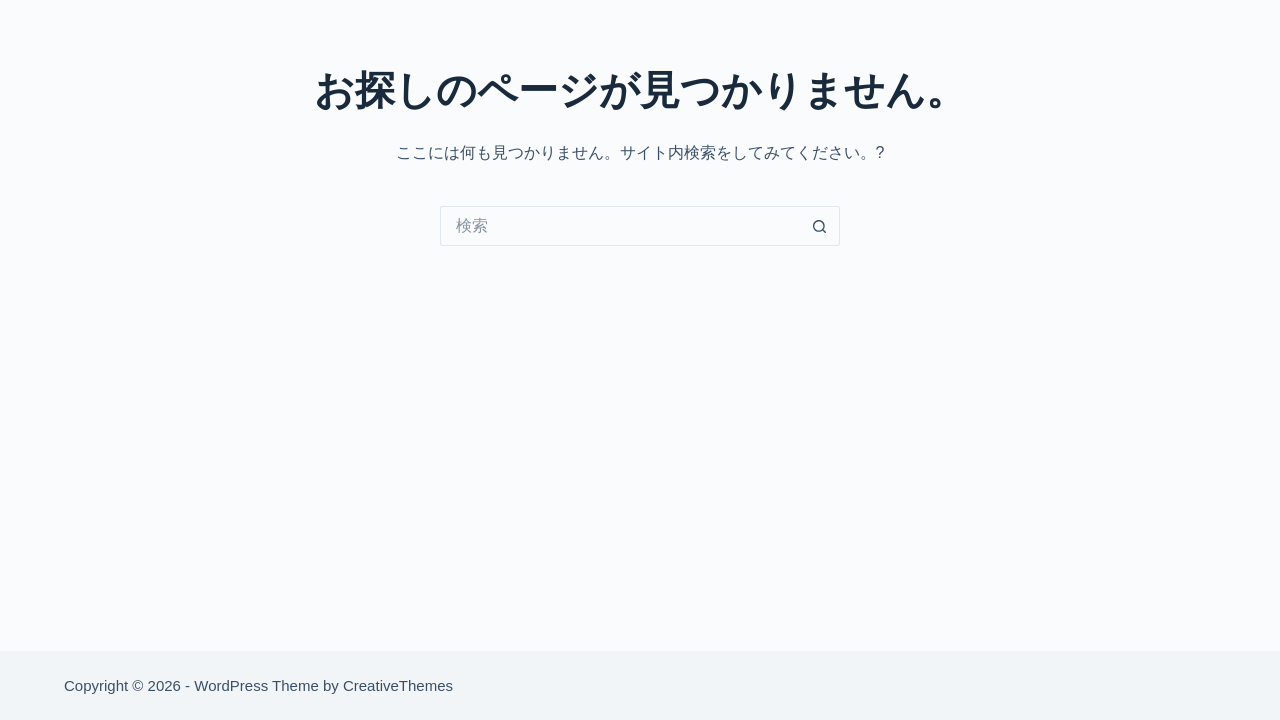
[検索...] (620, 226)
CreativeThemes (398, 685)
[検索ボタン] (820, 226)
